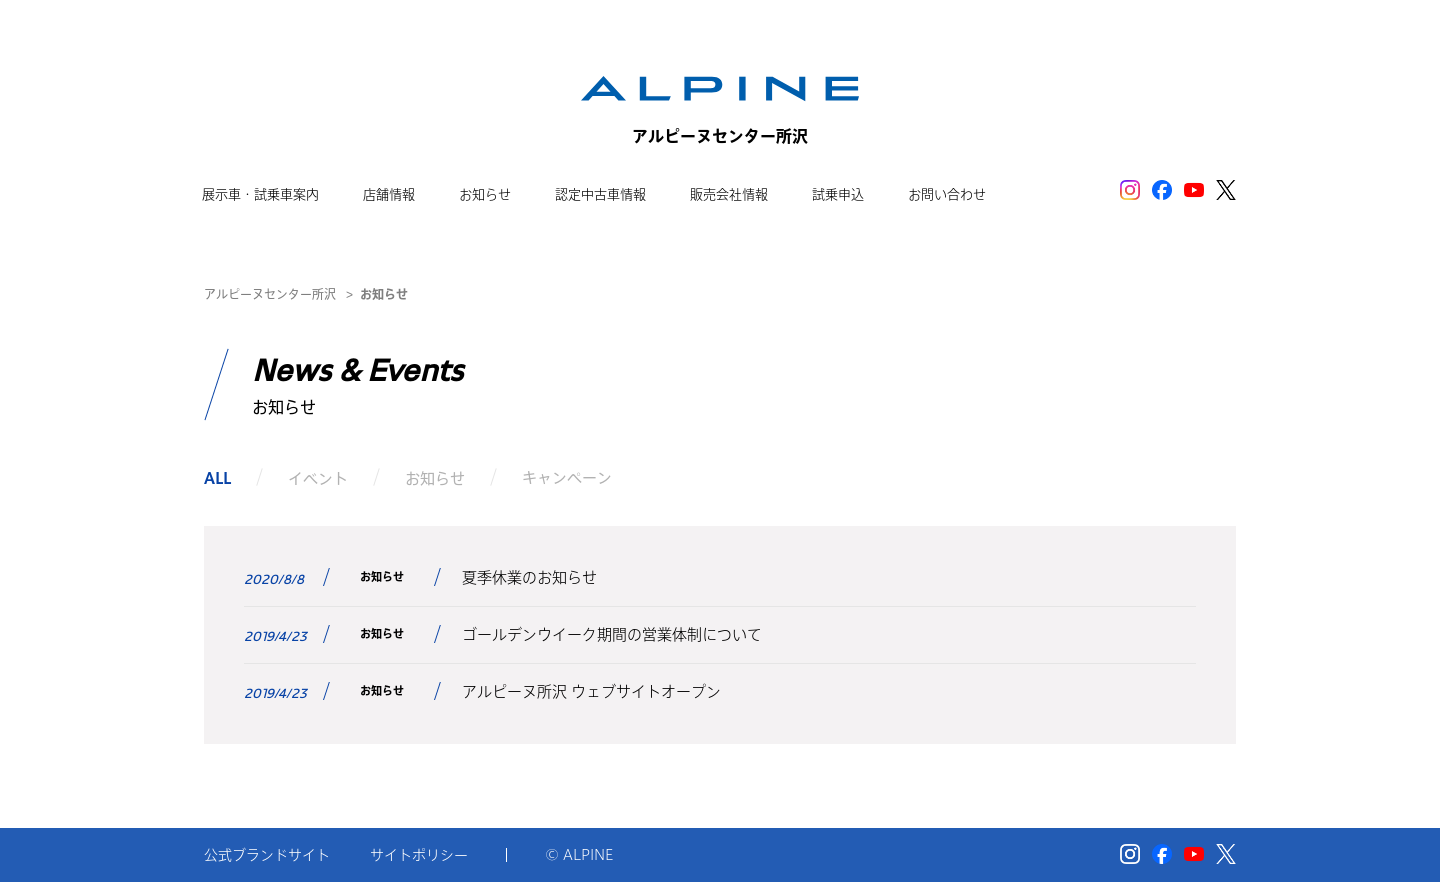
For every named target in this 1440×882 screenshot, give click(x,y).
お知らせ (435, 477)
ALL (217, 477)
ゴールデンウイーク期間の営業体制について (612, 634)
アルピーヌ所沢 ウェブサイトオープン (591, 691)
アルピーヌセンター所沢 (270, 294)
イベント (318, 477)
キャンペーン (567, 477)
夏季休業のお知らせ (529, 577)
